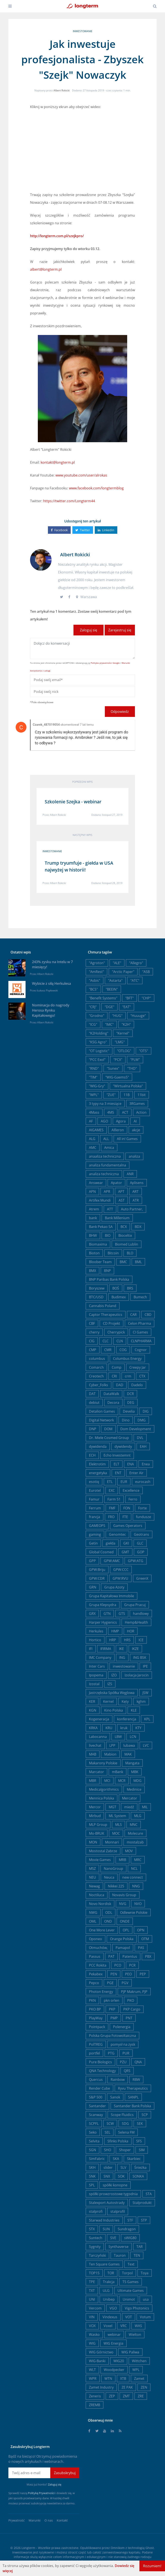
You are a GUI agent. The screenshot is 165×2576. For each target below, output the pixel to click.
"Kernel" (122, 1033)
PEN (113, 1974)
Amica (109, 1147)
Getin (93, 1543)
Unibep (109, 2299)
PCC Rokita (97, 1965)
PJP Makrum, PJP (134, 1991)
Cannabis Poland (102, 1305)
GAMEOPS (97, 1525)
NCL (134, 1868)
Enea (146, 1464)
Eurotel (95, 1490)
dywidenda (98, 1446)
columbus (97, 1358)
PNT (129, 2018)
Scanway (96, 2114)
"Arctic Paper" (123, 971)
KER (92, 1701)
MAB (92, 1754)
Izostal (94, 1684)
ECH (92, 1455)
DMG (142, 1420)
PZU (123, 2062)
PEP (143, 1974)
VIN (92, 2317)
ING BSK (139, 1657)
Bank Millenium (117, 1218)
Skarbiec (134, 2158)
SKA (116, 2158)
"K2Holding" (98, 1033)
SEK (140, 2123)
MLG (137, 1815)
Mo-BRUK (96, 1833)
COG (123, 1349)
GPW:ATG (135, 1560)
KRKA (93, 1727)
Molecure (135, 1833)
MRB (122, 1859)
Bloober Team (100, 1261)
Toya (144, 2273)
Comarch (96, 1367)
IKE (121, 1648)
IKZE (135, 1648)
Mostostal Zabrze (103, 1851)
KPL (147, 1719)
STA (149, 2193)
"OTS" (143, 1050)
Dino (126, 1420)
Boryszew (96, 1288)
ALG (92, 1138)
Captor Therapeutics (105, 1314)
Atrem (94, 1209)
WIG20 (118, 2361)
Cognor (141, 1349)
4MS (110, 1112)
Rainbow (118, 2079)
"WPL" (94, 1094)
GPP (92, 1560)
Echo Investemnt (117, 1455)
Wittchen (139, 2361)
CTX (142, 1376)
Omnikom (118, 2548)
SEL (107, 2132)
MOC (116, 1833)
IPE (145, 1666)
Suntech (95, 2237)
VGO (113, 2308)
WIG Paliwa (130, 2352)
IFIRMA (105, 1648)
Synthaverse (118, 2246)
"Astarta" (115, 980)
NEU (92, 1877)
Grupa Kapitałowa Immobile (111, 1596)
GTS (122, 1613)
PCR (132, 1965)
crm (128, 1376)
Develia (129, 1411)
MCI (107, 1780)
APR (107, 1191)
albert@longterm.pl (46, 269)
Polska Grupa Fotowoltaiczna (112, 2035)
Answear (96, 1182)
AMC (92, 1147)
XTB (123, 2378)
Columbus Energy (127, 1358)
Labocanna (98, 1736)
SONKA (138, 2176)
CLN (119, 1341)
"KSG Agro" (98, 1042)
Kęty (125, 1701)
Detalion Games (102, 1411)
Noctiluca (96, 1895)
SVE (113, 2237)
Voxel (108, 2325)
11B (127, 1094)
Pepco (94, 1982)
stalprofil (117, 2211)
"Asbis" (94, 980)
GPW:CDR (97, 1578)
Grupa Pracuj (135, 1604)
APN (92, 1191)
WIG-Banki (97, 2361)
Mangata (132, 1763)
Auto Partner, (132, 1209)
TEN (137, 2255)
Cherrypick (116, 1332)
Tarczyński (97, 2255)
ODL (108, 1912)
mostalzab (135, 1842)
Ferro (132, 1499)
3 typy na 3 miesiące (105, 1103)
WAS (138, 2325)
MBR (92, 1780)
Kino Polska (113, 1710)
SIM (142, 2150)
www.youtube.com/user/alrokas (81, 475)
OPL (126, 1930)
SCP (145, 2114)
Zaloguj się (88, 630)
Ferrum (95, 1508)
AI (135, 1121)
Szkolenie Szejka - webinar (73, 802)
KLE (134, 1710)
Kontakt (62, 2520)
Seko (93, 2132)
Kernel (108, 1701)
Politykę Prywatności (41, 2493)
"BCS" (93, 989)
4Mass (94, 1112)
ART (135, 1191)
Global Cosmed (101, 1552)
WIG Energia (113, 2343)
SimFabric (97, 2158)
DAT (92, 1393)
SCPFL (94, 2123)
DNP (92, 1429)
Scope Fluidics (122, 2114)
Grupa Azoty (114, 1587)
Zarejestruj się (119, 630)
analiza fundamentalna (107, 1165)
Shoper (125, 2150)
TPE (92, 2281)
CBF (92, 1323)
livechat (95, 1745)
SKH (92, 2167)
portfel (94, 2053)
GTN (107, 1613)
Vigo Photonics (137, 2308)
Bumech (140, 1297)
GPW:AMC (112, 1560)
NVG (122, 1903)
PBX (148, 1956)
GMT (125, 1552)
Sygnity (95, 2246)
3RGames (137, 1103)
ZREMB (94, 2405)
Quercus (96, 2079)
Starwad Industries (104, 2220)
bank (93, 1218)
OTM (145, 1939)
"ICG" (93, 1024)
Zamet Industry (101, 2387)
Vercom (95, 2308)
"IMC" (109, 1024)
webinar (114, 2334)
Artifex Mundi (100, 1200)
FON (126, 1508)
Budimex (119, 1297)
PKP (112, 2009)
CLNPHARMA (141, 1341)
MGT (112, 1807)
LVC (146, 1745)
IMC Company (100, 1657)
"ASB (146, 971)
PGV (125, 1982)
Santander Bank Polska (132, 2106)
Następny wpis (82, 835)
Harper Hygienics (103, 1622)
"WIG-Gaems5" (117, 1077)
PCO (117, 1965)
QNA (138, 2062)
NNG (136, 1886)
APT (121, 1191)
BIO (107, 1235)
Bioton (94, 1253)
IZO (114, 1675)
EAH (143, 1446)
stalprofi (95, 2211)
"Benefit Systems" (103, 998)
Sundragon (127, 2229)
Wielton (135, 2334)
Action (141, 1112)
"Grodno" (96, 1015)
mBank (117, 1771)
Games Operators (127, 1525)
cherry (94, 1332)
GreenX (142, 1578)
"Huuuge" (138, 1015)
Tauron (120, 2255)
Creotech (96, 1376)
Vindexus (109, 2317)
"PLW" (135, 1059)
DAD (119, 1385)
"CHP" (146, 998)
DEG (130, 1402)
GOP (140, 1552)
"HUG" (117, 1015)
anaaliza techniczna (105, 1156)
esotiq (94, 1481)
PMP (114, 2018)
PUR (125, 2053)
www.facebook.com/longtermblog (96, 488)
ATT (110, 1209)
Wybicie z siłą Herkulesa (51, 983)
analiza (134, 1156)
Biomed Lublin (126, 1244)
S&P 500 (95, 2097)
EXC (112, 1490)
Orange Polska (121, 1939)
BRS (130, 1288)
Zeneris (95, 2396)
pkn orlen (111, 2000)
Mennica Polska (101, 1798)
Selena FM (126, 2132)
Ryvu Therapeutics (133, 2088)
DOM (108, 1429)
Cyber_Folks (98, 1385)
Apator (116, 1182)
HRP (112, 1640)
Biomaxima (98, 1244)
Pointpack (97, 2026)
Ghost (149, 2548)
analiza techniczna (104, 1174)
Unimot (129, 2299)
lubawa (129, 1745)
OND (108, 1921)
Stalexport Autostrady (107, 2202)
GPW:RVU (120, 1578)
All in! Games (127, 1138)
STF (130, 2220)
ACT (125, 1112)
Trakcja (109, 2281)
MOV (129, 1851)
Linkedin (106, 530)
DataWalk (111, 1393)
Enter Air (136, 1472)
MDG (137, 1780)
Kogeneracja (99, 1719)
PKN (92, 2000)
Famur (94, 1499)
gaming (95, 1534)
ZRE (141, 2396)
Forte (142, 1508)
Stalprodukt (142, 2202)
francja (94, 1516)
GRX (92, 1613)
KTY (138, 1727)
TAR (139, 2246)
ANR (130, 1174)
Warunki (35, 2520)
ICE (141, 1640)
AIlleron (118, 1130)
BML (138, 1261)
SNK (92, 2176)
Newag (94, 1886)
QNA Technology (102, 2070)
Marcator (96, 1771)
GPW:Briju (97, 1569)
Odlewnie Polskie (133, 1912)
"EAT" (126, 1006)
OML (92, 1921)
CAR (133, 1314)
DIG (146, 1411)
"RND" (94, 1068)
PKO (130, 2000)
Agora (121, 1121)
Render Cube (99, 2088)
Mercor (95, 1807)
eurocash (142, 1481)
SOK (121, 2176)
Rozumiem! (152, 2566)
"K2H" (126, 1024)
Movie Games (100, 1859)
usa (146, 2299)
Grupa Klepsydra (102, 1604)
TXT (92, 2290)
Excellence (131, 1490)
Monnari (112, 1842)
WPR (92, 2378)
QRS (127, 2070)
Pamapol (123, 1947)
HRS (127, 1640)
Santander (97, 2106)
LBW (118, 1736)
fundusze (143, 1516)
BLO (130, 1253)
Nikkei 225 (116, 1886)
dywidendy (123, 1446)
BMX (92, 1270)
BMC (123, 1261)
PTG (111, 2053)
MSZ (92, 1868)
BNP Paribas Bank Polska (109, 1279)
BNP (107, 1270)
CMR (108, 1349)
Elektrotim (97, 1464)
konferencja (126, 1719)
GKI (126, 1543)
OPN (140, 1930)
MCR (121, 1780)
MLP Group (98, 1824)
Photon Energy (101, 1991)
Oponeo (95, 1939)
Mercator (129, 1798)
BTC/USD (96, 1297)
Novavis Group (124, 1895)
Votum (145, 2317)
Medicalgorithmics (104, 1789)
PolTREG (96, 2044)
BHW (93, 1235)
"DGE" (109, 1006)
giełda (110, 1543)
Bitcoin (113, 1253)
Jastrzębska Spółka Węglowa (111, 1692)
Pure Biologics (100, 2062)
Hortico (95, 1640)
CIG (92, 1341)
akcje (136, 1130)
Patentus (129, 1956)
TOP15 (94, 2273)
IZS (109, 1684)
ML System (117, 1815)
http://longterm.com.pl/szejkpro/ (57, 236)
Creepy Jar (137, 1367)
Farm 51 (114, 1499)
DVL (140, 1437)
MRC (137, 1859)
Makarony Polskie (103, 1763)
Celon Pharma (139, 1323)
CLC (105, 1341)
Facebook (59, 530)
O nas (48, 2520)
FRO (111, 1516)
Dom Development (135, 1429)
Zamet (139, 2378)
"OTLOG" (124, 1050)
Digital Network (101, 1420)
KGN (92, 1710)
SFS (139, 2141)
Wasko (94, 2334)
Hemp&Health (136, 1622)
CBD (148, 1314)
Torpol (127, 2273)
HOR (130, 1631)
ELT (116, 1464)
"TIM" (93, 1077)
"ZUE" (111, 1094)
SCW (110, 2123)
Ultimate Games (131, 2290)
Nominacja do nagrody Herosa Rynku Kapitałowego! (50, 1010)
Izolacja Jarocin (137, 1675)
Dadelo (137, 1385)
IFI (90, 1648)
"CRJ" (93, 1006)
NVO (138, 1903)
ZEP (112, 2396)
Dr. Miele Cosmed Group (109, 1437)
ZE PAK (127, 2387)
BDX (138, 1226)
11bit (142, 1094)
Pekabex (95, 1974)
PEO (128, 1974)
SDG (125, 2123)
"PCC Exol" (97, 1059)
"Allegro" (136, 963)
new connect (132, 1877)
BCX (124, 1226)
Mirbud (95, 1815)
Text (131, 2264)
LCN (133, 1736)
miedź (129, 1807)
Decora (113, 1402)
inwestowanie (82, 31)
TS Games (130, 2281)
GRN (92, 1587)
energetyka (98, 1472)
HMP (115, 1631)
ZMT (126, 2396)
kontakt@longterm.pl (58, 462)
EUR (124, 1481)
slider (108, 2167)
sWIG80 (130, 2237)
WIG (92, 2343)
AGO (104, 1121)
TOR (110, 2273)
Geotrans (141, 1534)
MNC (134, 1824)
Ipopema (96, 1675)
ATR (136, 1200)
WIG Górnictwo (101, 2352)
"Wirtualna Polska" (128, 1086)
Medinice (134, 1789)
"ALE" (117, 963)
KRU (108, 1727)
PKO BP (95, 2009)
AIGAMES (96, 1130)
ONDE (125, 1921)
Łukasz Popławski (47, 990)
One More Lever (102, 1930)
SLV (123, 2167)
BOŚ (115, 1288)
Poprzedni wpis (82, 782)
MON (93, 1842)
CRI (114, 1376)
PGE (110, 1982)
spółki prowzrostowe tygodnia (113, 2193)
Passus (94, 1956)
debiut (94, 1402)
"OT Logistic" (99, 1050)
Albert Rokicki (61, 90)
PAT (111, 1956)
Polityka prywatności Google (105, 662)
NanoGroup (113, 1868)
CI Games (140, 1332)
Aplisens (137, 1182)
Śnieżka (140, 2167)
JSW (145, 1692)
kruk (123, 1727)
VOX (92, 2325)
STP (144, 2220)
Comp (116, 1367)
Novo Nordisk (100, 1903)
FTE (125, 1516)
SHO (107, 2150)
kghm (141, 1701)
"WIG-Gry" (97, 1086)
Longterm (28, 2548)
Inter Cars (97, 1666)
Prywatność (16, 2520)
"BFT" (129, 998)
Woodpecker (114, 2369)
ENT (118, 1472)
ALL (106, 1138)
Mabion (110, 1754)
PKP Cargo (131, 2009)
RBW (136, 2079)
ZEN (144, 2387)
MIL (145, 1807)
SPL (92, 2185)
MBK (134, 1771)
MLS (118, 1824)
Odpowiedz (120, 711)
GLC (140, 1543)
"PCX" (117, 1059)
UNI (92, 2299)
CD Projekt (111, 1323)
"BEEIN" (112, 989)
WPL (135, 2369)
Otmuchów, (98, 1947)
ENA (130, 1464)
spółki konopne (115, 2185)
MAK (128, 1754)
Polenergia (121, 2026)
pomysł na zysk (123, 2044)
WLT (92, 2369)
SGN (92, 2150)
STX (92, 2229)
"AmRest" (96, 971)
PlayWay (95, 2018)
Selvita (94, 2141)
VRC (123, 2325)
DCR (130, 1393)
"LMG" (120, 1042)
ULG (106, 2290)
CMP (92, 1349)
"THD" (132, 1068)
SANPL (133, 2097)
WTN (108, 2378)
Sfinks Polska (117, 2141)
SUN (106, 2229)
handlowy (141, 1613)
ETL (110, 1481)
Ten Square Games (104, 2264)
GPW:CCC (120, 1569)
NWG (93, 1912)
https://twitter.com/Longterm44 (69, 501)
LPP (112, 1745)
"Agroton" (97, 963)
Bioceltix (125, 1235)
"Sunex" (113, 1068)
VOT (128, 2317)
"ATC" (134, 980)
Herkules (96, 1631)
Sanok (115, 2097)
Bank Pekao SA (101, 1226)
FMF (112, 1508)
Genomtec (117, 1534)
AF (91, 1121)
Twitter (82, 530)
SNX (107, 2176)
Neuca (109, 1877)
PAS (141, 1947)
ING (122, 1657)
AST (122, 1200)
